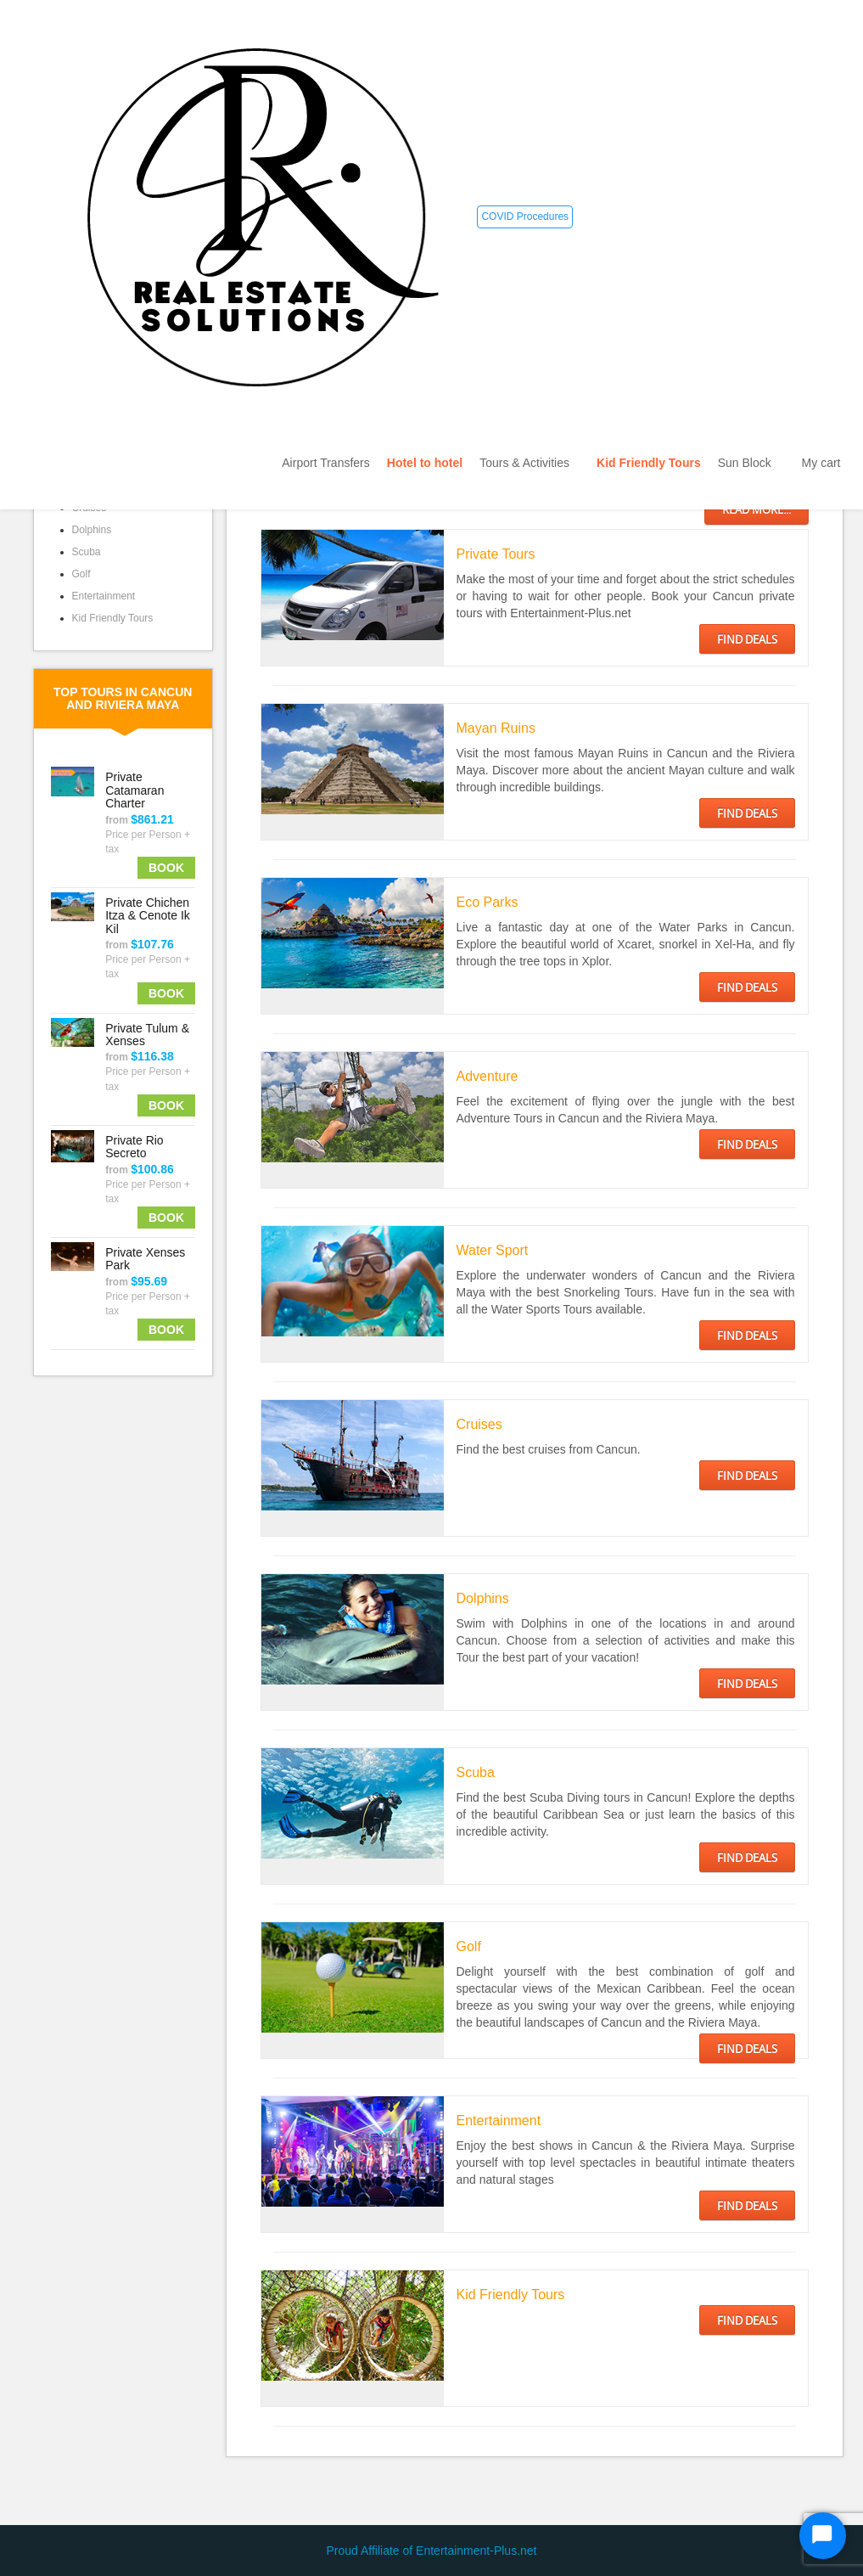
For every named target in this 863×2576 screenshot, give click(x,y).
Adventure (487, 1076)
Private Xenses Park (145, 1259)
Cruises (479, 1424)
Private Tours (496, 554)
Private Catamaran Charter (134, 790)
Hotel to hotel (424, 463)
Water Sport (493, 1250)
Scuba (86, 552)
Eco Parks (487, 902)
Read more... (756, 509)
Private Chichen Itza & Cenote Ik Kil (147, 916)
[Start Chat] (822, 2535)
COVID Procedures (525, 216)
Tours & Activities (529, 463)
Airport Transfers (325, 463)
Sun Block (751, 463)
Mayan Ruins (496, 728)
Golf (81, 574)
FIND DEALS (747, 639)
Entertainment (104, 596)
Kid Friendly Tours (649, 463)
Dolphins (92, 530)
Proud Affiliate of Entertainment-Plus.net (432, 2550)
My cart (821, 463)
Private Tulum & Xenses (147, 1034)
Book (166, 868)
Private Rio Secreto (134, 1146)
